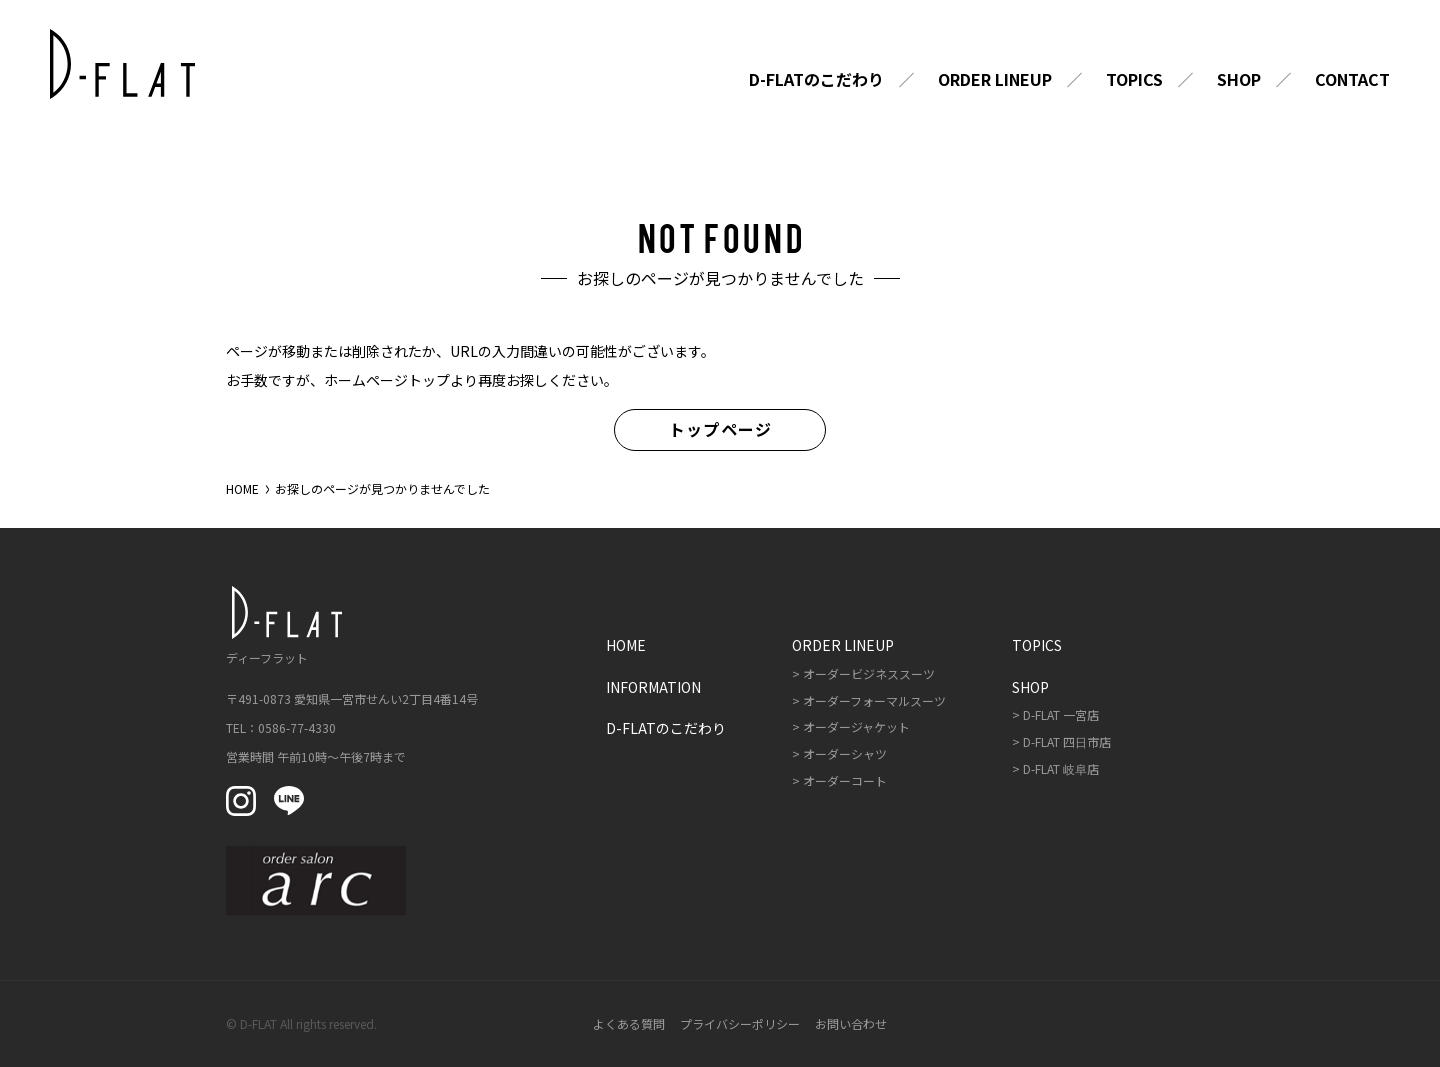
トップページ (720, 429)
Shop (1239, 79)
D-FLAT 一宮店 (1061, 714)
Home (626, 645)
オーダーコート (845, 780)
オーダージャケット (856, 726)
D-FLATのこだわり (816, 79)
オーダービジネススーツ (869, 673)
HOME (242, 488)
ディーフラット (281, 625)
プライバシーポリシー (740, 1023)
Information (653, 687)
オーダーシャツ (845, 753)
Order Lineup (995, 79)
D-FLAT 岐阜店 (1061, 768)
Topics (1134, 79)
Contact (1352, 79)
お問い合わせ (851, 1023)
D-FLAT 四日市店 (1067, 741)
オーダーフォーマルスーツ (874, 700)
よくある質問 (629, 1023)
